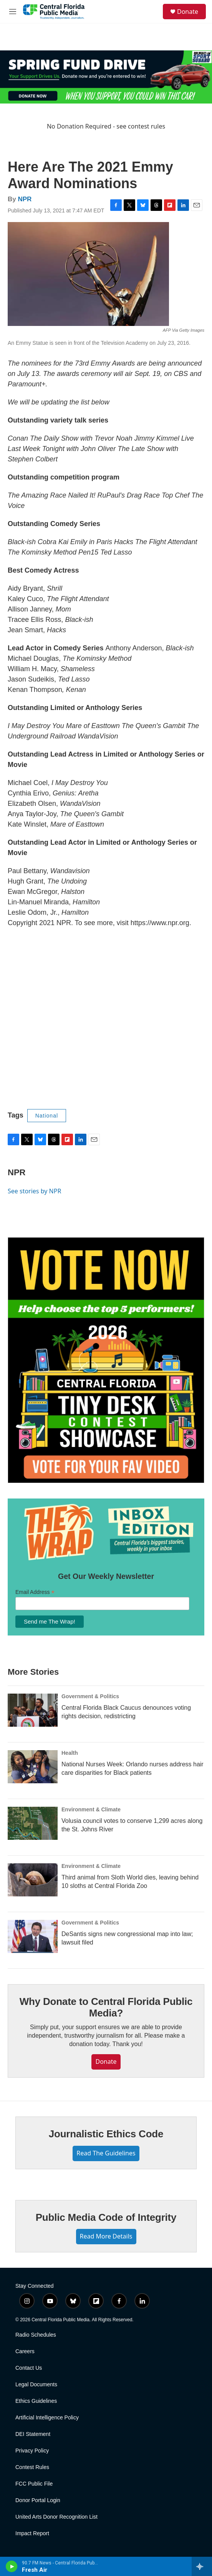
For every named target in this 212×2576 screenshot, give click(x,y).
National (46, 1116)
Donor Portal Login (37, 2500)
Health (69, 1753)
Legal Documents (36, 2384)
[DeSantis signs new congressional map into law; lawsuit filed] (33, 1936)
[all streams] (202, 2566)
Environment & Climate (91, 1809)
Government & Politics (90, 1696)
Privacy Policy (32, 2451)
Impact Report (32, 2533)
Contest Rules (32, 2467)
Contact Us (28, 2368)
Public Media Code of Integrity (106, 2217)
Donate (187, 11)
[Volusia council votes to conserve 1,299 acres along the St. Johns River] (33, 1823)
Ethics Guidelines (36, 2401)
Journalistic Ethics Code (106, 2134)
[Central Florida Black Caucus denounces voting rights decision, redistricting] (33, 1710)
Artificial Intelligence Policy (47, 2418)
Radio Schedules (35, 2335)
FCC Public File (34, 2484)
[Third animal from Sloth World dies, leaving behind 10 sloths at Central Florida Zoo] (33, 1879)
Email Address (35, 1592)
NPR (24, 199)
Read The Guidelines (105, 2153)
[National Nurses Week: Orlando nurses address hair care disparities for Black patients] (33, 1766)
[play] (12, 2566)
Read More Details (106, 2236)
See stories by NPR (34, 1191)
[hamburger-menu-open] (12, 11)
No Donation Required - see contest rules (106, 126)
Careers (25, 2351)
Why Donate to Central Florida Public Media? (106, 2007)
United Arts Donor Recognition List (56, 2517)
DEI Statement (32, 2434)
